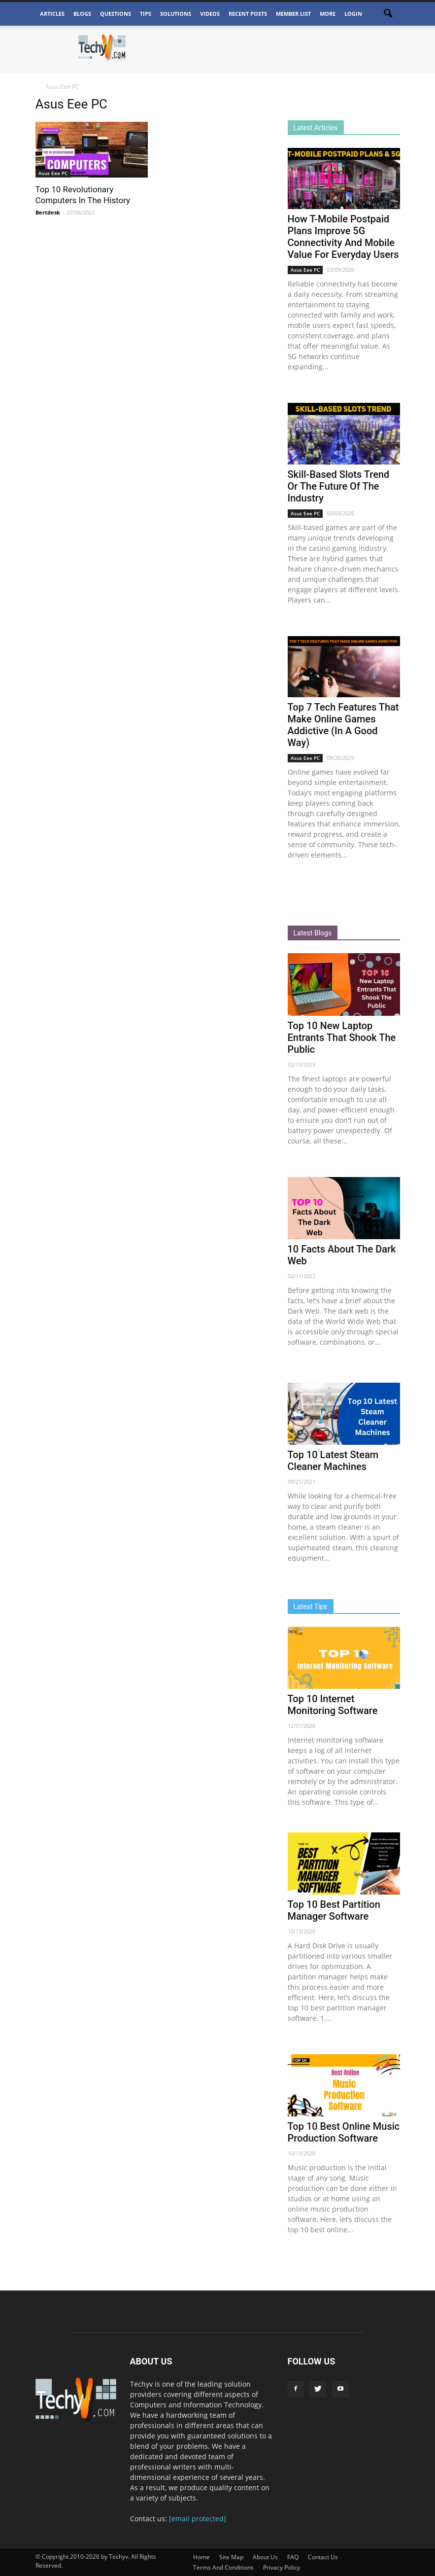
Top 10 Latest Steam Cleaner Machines (333, 1460)
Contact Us (323, 2557)
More (327, 13)
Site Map (231, 2557)
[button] (388, 14)
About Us (265, 2557)
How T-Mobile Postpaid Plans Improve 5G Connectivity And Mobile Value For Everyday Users (343, 236)
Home (201, 2557)
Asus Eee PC (52, 173)
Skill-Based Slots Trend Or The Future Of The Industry (339, 486)
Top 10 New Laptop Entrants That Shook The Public (342, 1037)
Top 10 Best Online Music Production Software (344, 2132)
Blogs (82, 13)
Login (353, 13)
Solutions (175, 13)
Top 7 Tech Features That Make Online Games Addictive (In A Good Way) (343, 725)
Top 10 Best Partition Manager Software (334, 1910)
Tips (145, 13)
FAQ (293, 2557)
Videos (210, 13)
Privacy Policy (281, 2567)
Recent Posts (248, 13)
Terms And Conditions (223, 2567)
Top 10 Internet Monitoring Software (333, 1705)
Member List (293, 13)
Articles (52, 13)
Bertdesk (47, 212)
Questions (115, 13)
